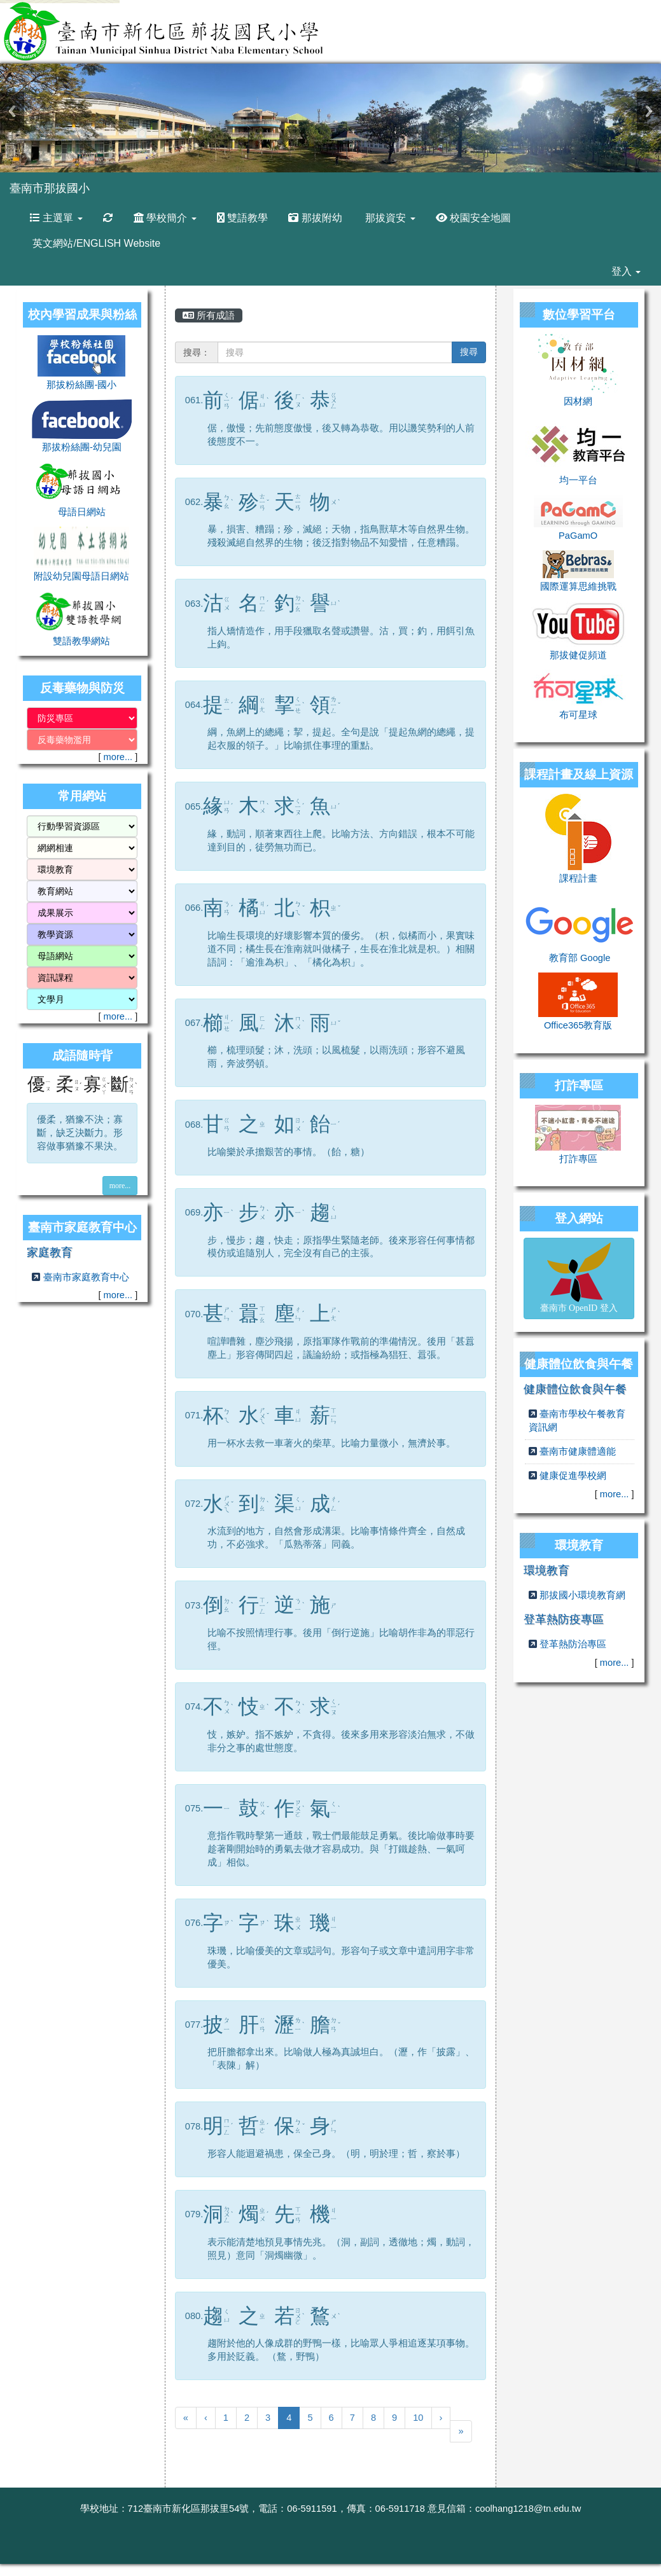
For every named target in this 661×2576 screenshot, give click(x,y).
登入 (626, 271)
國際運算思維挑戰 (578, 586)
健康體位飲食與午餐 (575, 1389)
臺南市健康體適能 (577, 1451)
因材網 (578, 401)
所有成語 (209, 315)
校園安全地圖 (473, 217)
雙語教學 (242, 217)
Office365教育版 (578, 1025)
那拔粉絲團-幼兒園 (82, 447)
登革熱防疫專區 (564, 1619)
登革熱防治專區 (572, 1644)
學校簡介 (165, 217)
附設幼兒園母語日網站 (81, 576)
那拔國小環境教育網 (582, 1595)
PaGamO (578, 535)
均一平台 (578, 480)
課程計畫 (578, 878)
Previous (12, 111)
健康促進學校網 (572, 1476)
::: (101, 176)
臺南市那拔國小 (50, 188)
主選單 (56, 217)
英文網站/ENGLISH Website (95, 243)
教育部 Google (579, 958)
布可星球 (578, 715)
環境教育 (546, 1570)
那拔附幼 (315, 217)
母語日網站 (82, 512)
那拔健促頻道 (578, 655)
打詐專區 (578, 1159)
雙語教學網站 (81, 641)
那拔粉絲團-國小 (81, 385)
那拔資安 (389, 217)
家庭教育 (50, 1252)
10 (418, 2418)
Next (649, 111)
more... (118, 757)
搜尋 (469, 352)
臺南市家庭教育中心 (86, 1277)
